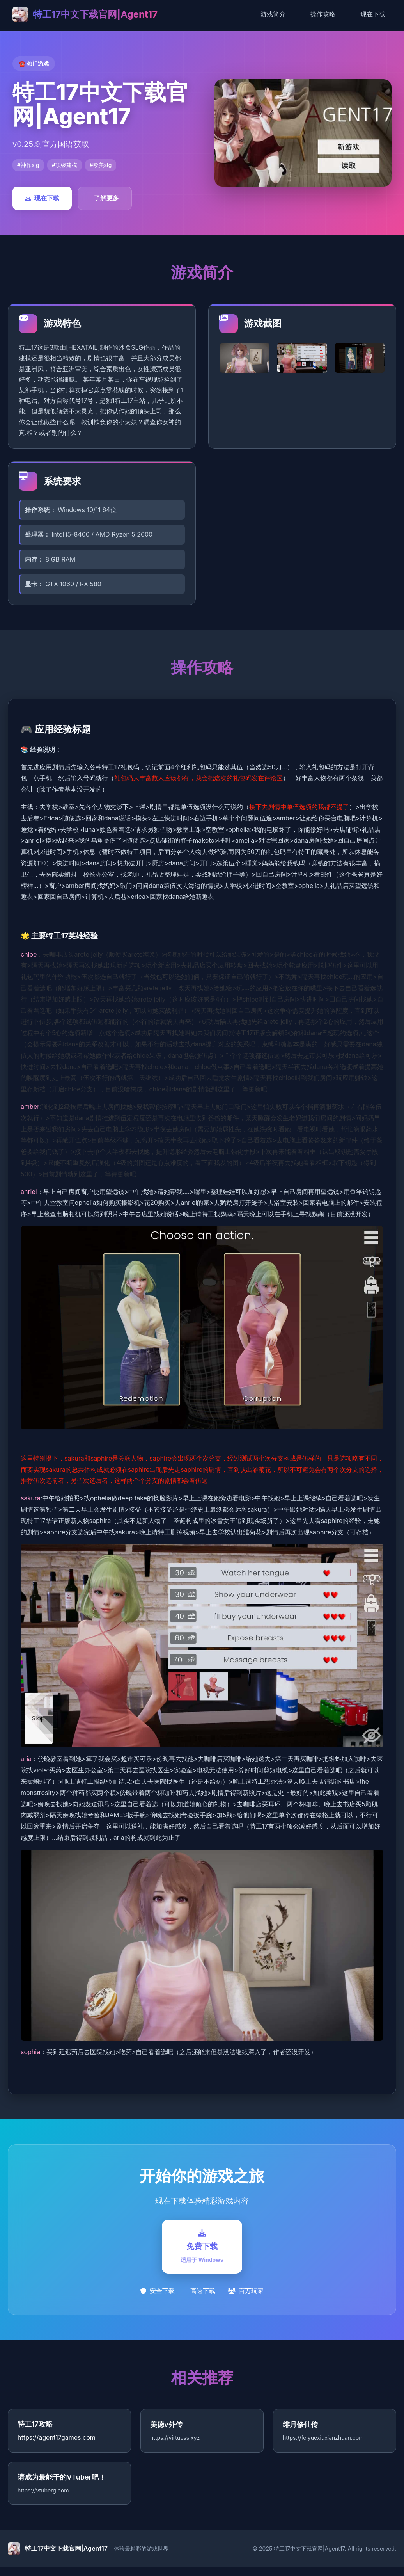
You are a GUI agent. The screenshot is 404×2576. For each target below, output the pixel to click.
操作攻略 (322, 14)
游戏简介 (272, 14)
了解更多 (106, 198)
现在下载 (372, 14)
